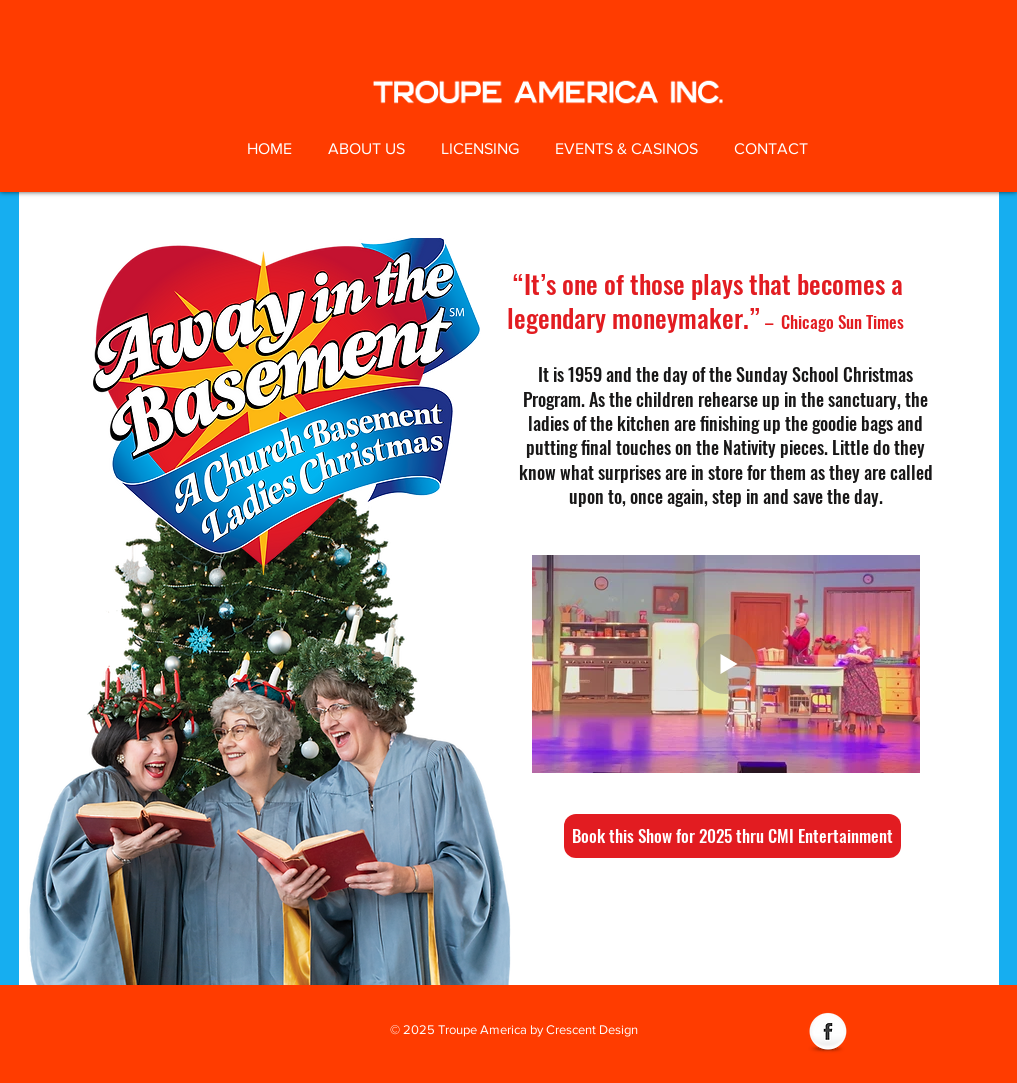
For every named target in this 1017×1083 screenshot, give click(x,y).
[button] (366, 149)
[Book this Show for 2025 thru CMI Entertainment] (732, 836)
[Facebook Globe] (828, 1033)
